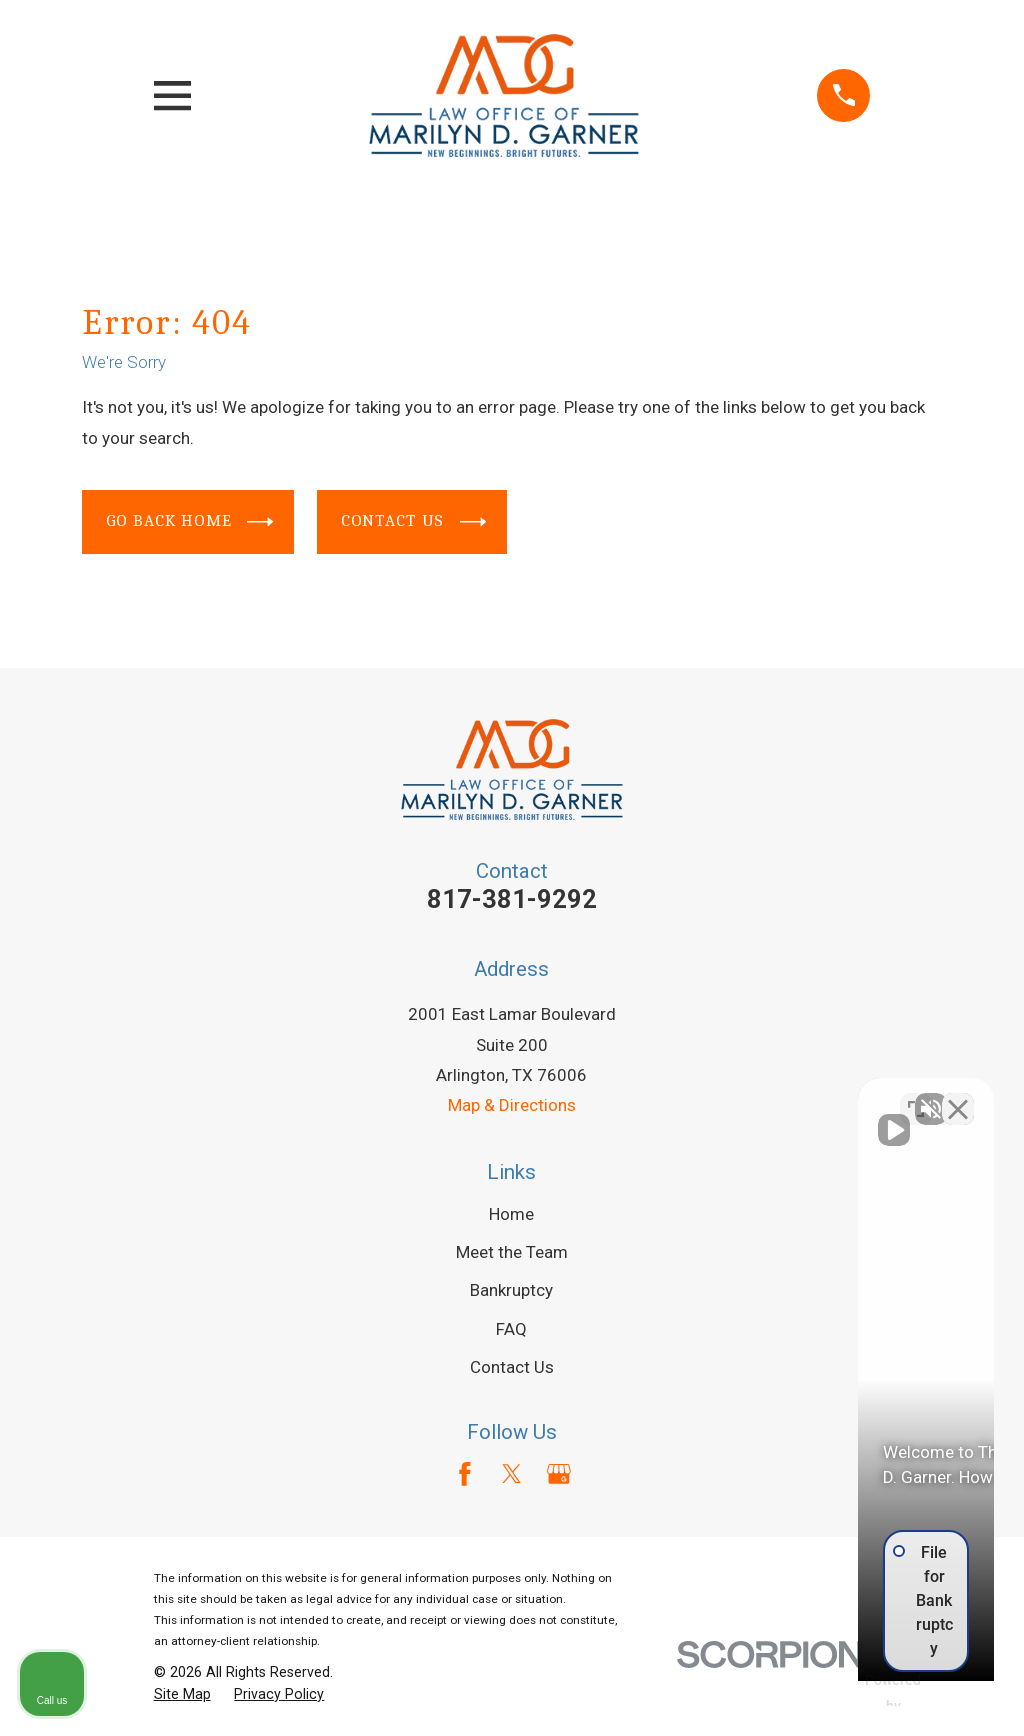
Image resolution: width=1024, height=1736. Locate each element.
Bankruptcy (511, 1290)
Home (511, 1214)
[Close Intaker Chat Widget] (958, 1097)
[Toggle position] (916, 1097)
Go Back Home (190, 522)
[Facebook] (465, 1474)
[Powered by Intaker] (854, 1694)
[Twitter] (512, 1474)
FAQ (511, 1329)
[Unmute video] (670, 1097)
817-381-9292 (512, 899)
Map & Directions (512, 1105)
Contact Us (413, 522)
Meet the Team (512, 1252)
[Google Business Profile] (559, 1474)
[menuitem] (182, 1695)
